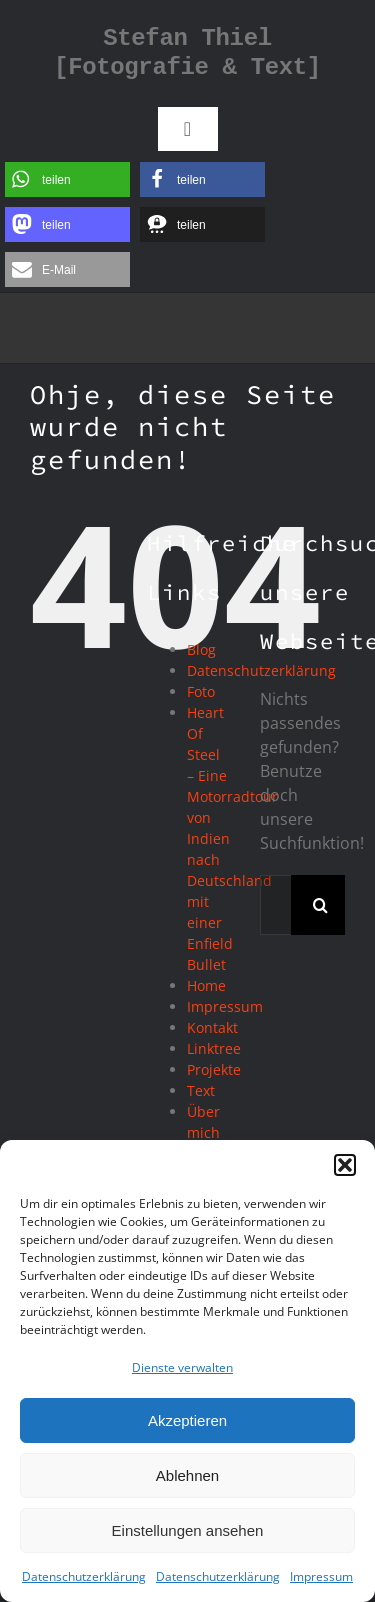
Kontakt (212, 1027)
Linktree (214, 1048)
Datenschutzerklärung (84, 1576)
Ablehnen (187, 1475)
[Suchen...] (275, 905)
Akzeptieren (187, 1420)
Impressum (321, 1576)
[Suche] (321, 905)
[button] (345, 1165)
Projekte (214, 1069)
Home (206, 985)
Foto (201, 691)
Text (201, 1090)
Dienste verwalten (182, 1367)
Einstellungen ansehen (188, 1530)
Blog (201, 649)
